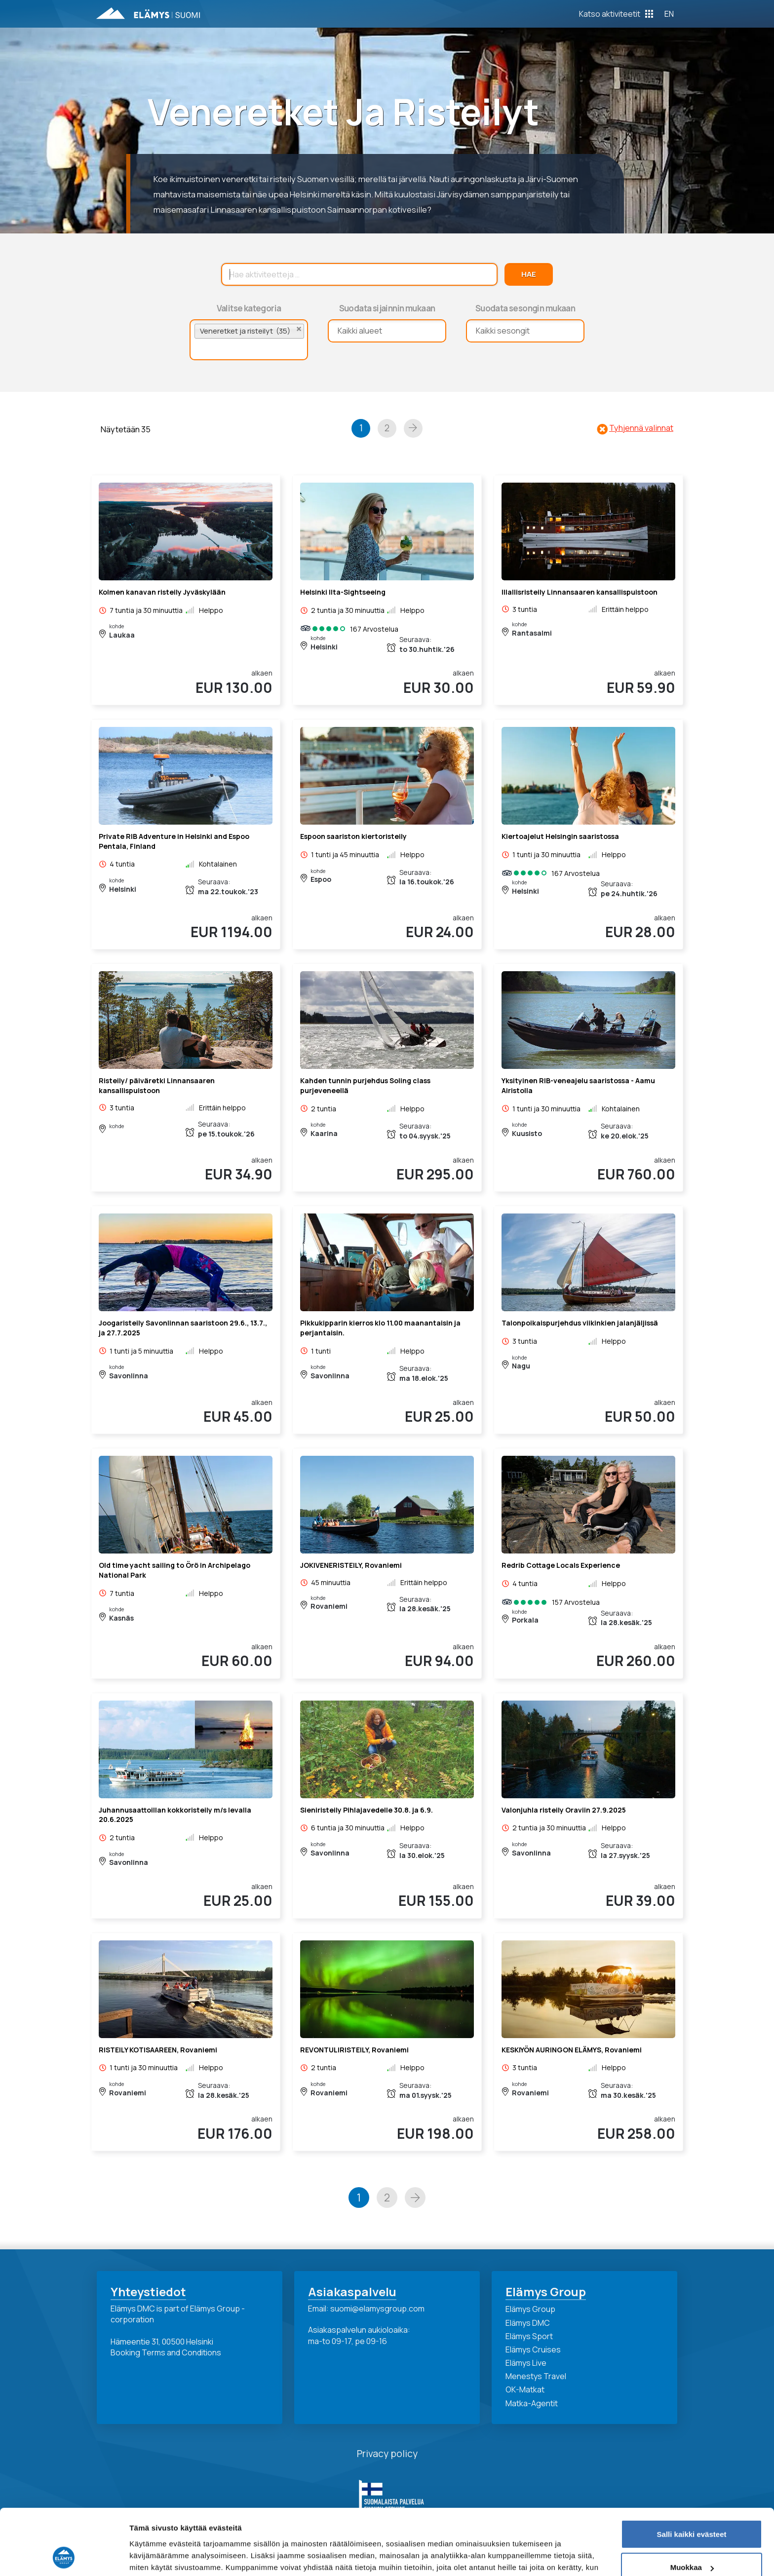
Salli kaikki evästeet (692, 2472)
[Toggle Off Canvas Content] (616, 14)
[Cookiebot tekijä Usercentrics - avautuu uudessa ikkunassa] (64, 2556)
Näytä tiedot (150, 2556)
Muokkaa (692, 2505)
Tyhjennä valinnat (641, 427)
